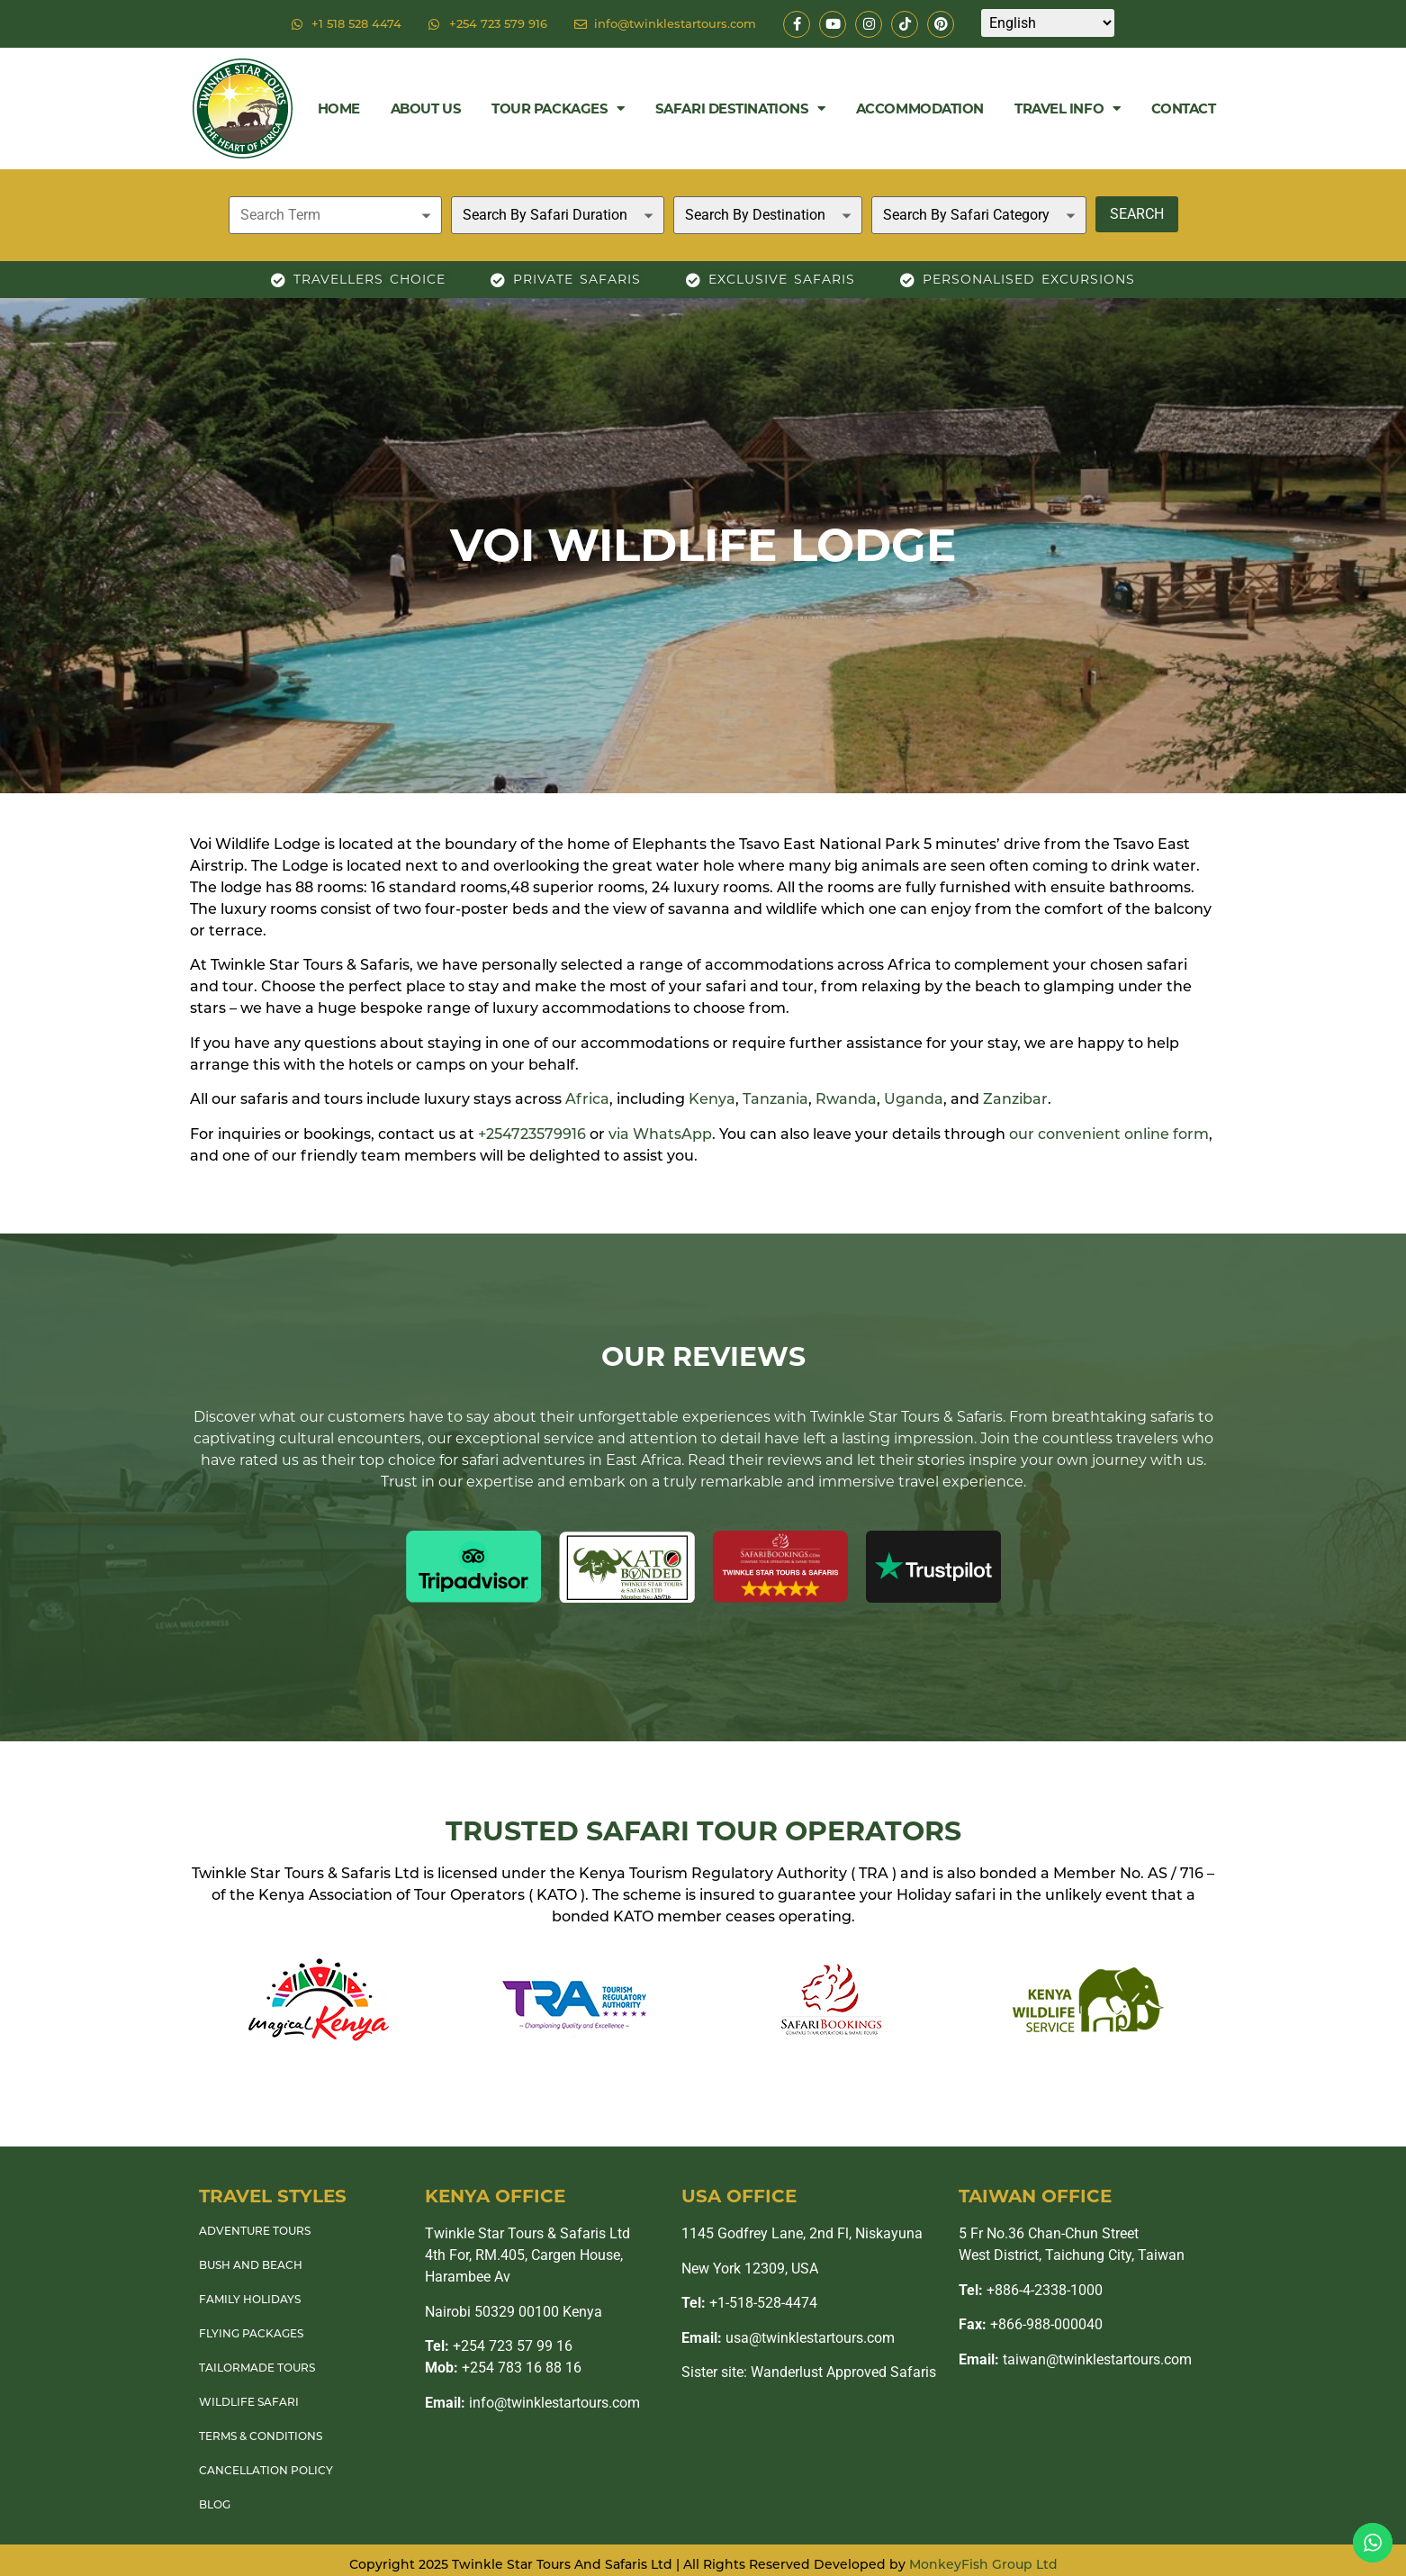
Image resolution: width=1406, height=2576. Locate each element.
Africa (587, 1098)
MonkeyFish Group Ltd (983, 2564)
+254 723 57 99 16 (498, 2346)
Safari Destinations (740, 108)
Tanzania (775, 1098)
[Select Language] (1047, 23)
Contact (1183, 108)
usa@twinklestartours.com (788, 2337)
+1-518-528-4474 (749, 2302)
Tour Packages (558, 108)
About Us (426, 108)
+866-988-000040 (1031, 2324)
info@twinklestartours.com (532, 2402)
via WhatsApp (660, 1134)
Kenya (712, 1098)
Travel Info (1067, 108)
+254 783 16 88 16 (503, 2367)
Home (339, 108)
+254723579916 (532, 1134)
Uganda (913, 1098)
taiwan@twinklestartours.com (1075, 2359)
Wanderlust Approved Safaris (843, 2372)
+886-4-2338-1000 (1031, 2290)
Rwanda (846, 1098)
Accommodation (920, 108)
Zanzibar (1015, 1098)
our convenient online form (1109, 1134)
